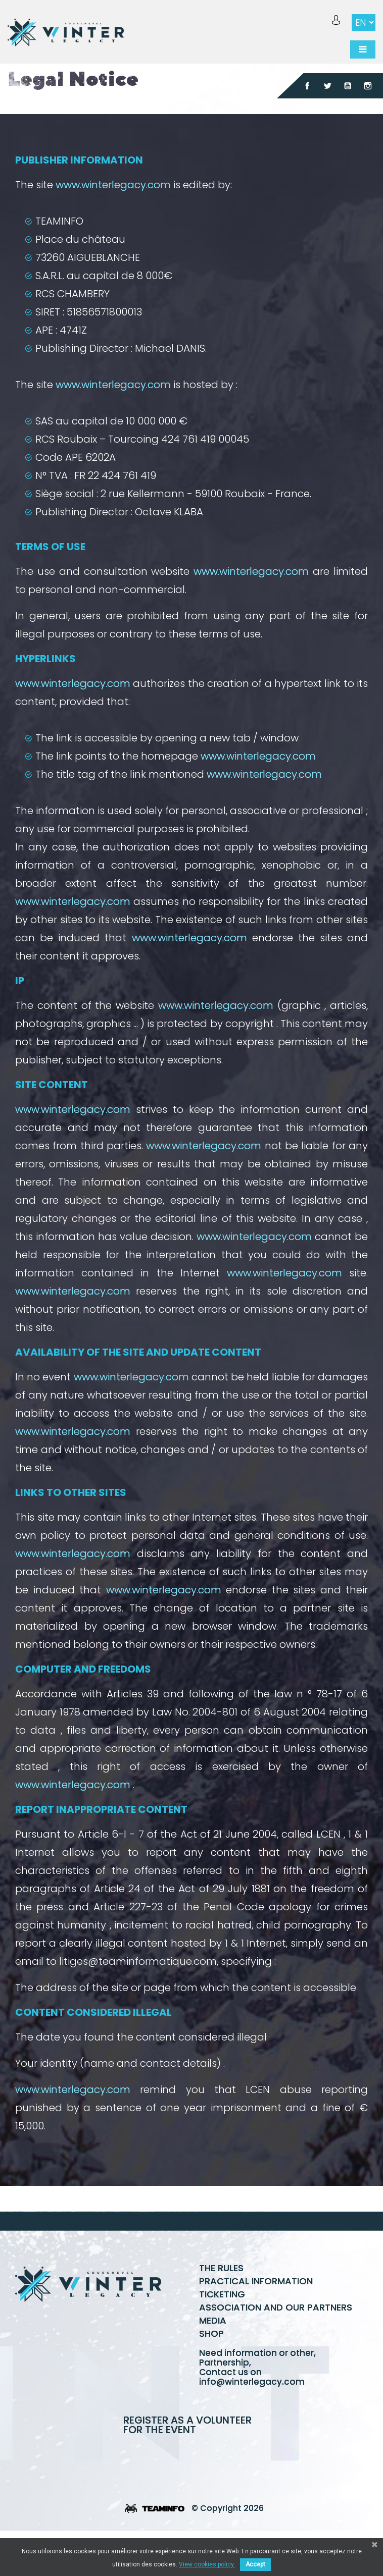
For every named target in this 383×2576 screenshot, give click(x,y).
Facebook (307, 86)
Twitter (327, 86)
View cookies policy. (207, 2564)
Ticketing (222, 2294)
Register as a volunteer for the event (187, 2425)
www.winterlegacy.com (113, 185)
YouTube (348, 86)
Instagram (368, 86)
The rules (221, 2268)
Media (212, 2320)
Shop (211, 2333)
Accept (255, 2564)
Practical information (256, 2281)
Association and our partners (275, 2307)
